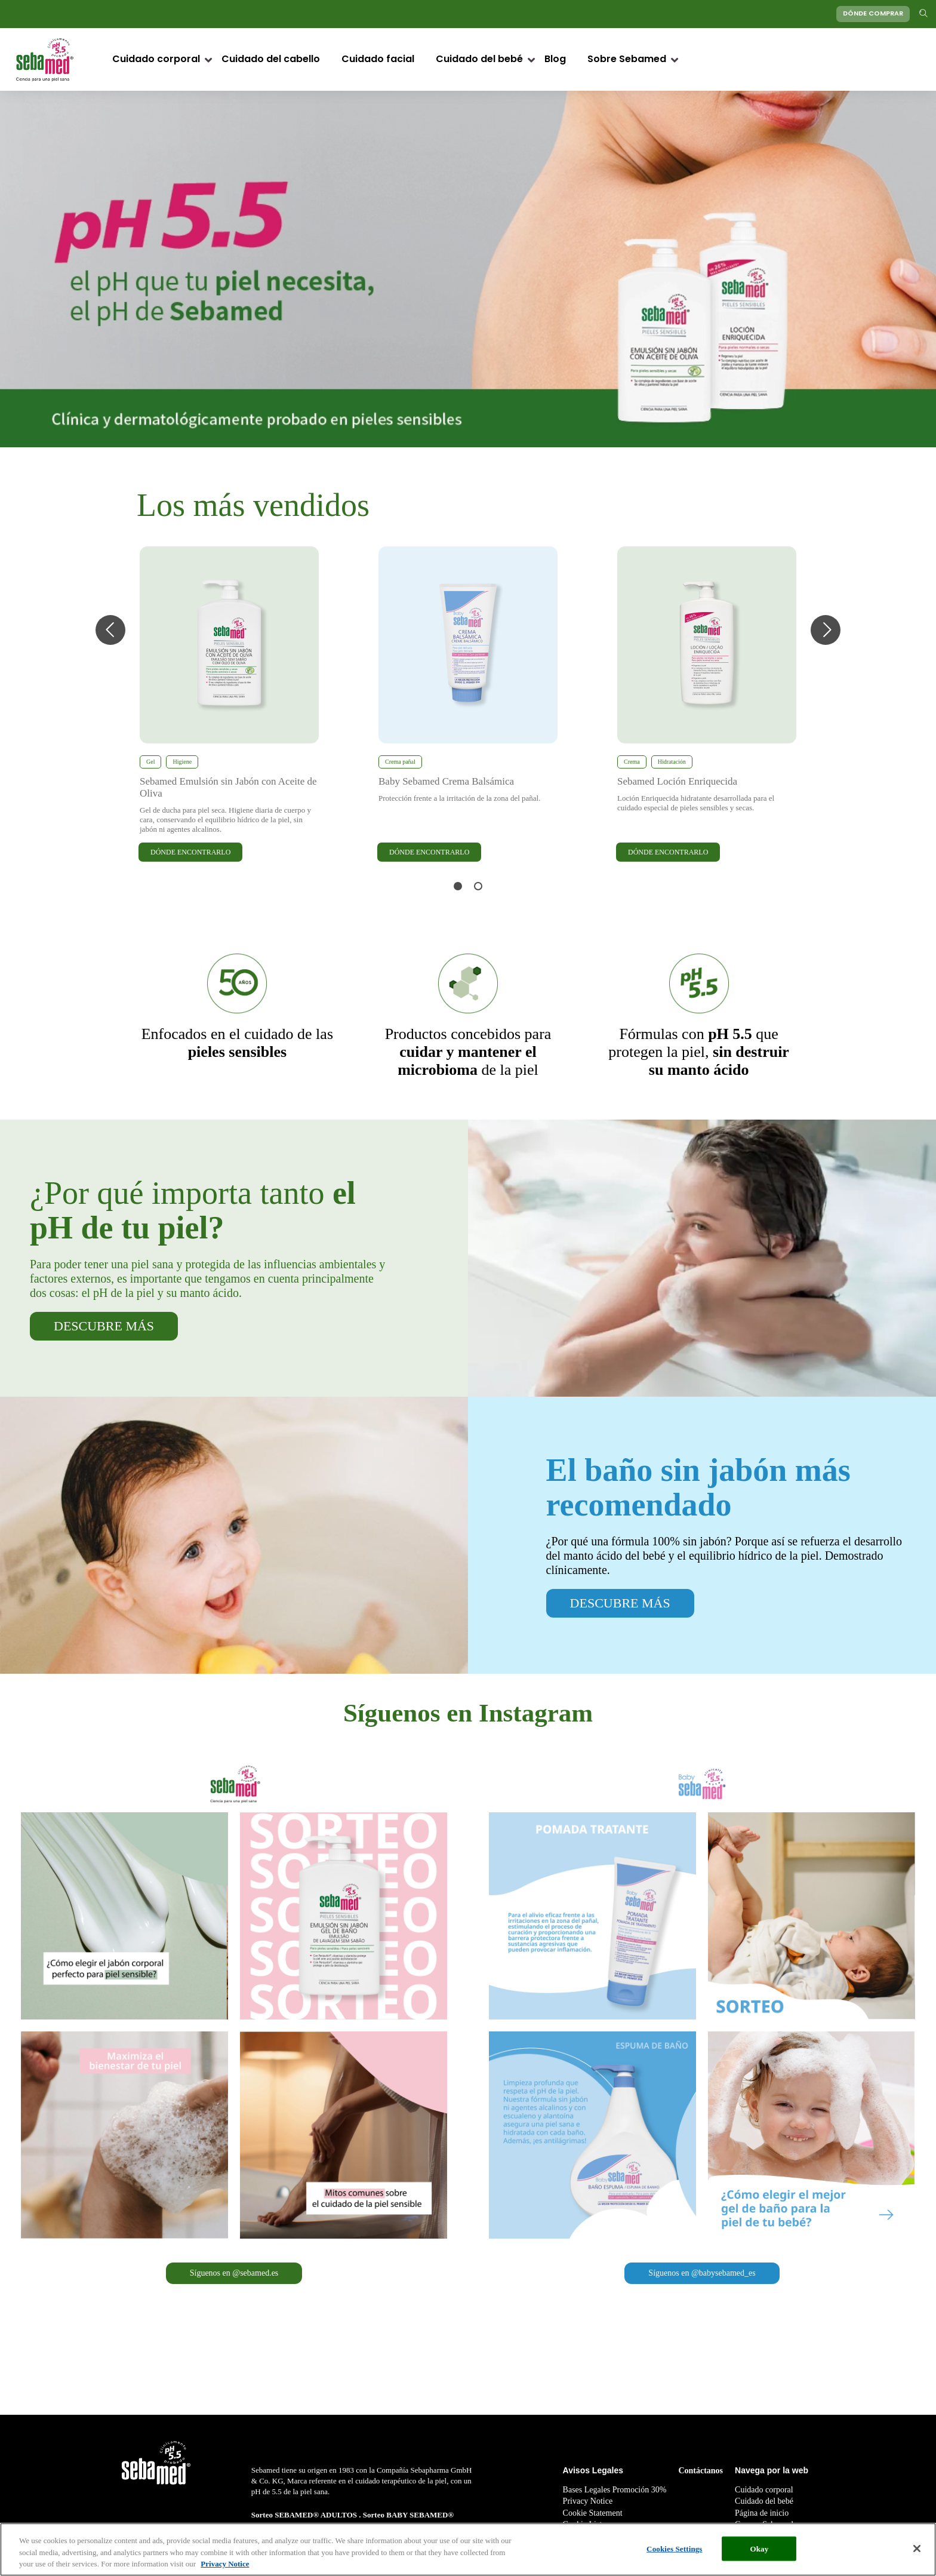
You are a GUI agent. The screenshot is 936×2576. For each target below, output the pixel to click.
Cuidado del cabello (270, 59)
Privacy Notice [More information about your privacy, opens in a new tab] (225, 2564)
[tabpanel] (229, 705)
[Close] (917, 2548)
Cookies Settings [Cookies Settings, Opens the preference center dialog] (674, 2548)
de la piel (468, 1051)
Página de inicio (762, 2513)
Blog (555, 59)
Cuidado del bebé (479, 59)
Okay (759, 2548)
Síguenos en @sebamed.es (234, 2272)
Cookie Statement (593, 2513)
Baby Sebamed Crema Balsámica (446, 781)
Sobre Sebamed (626, 59)
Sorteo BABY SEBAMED (405, 2514)
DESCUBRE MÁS (104, 1325)
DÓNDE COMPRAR (873, 14)
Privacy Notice (588, 2501)
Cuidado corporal (156, 59)
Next (825, 630)
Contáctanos (700, 2470)
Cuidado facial (377, 59)
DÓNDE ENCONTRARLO (190, 852)
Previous (110, 630)
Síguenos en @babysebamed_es (701, 2272)
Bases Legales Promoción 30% (615, 2489)
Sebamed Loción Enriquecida (677, 781)
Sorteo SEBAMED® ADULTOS (305, 2514)
